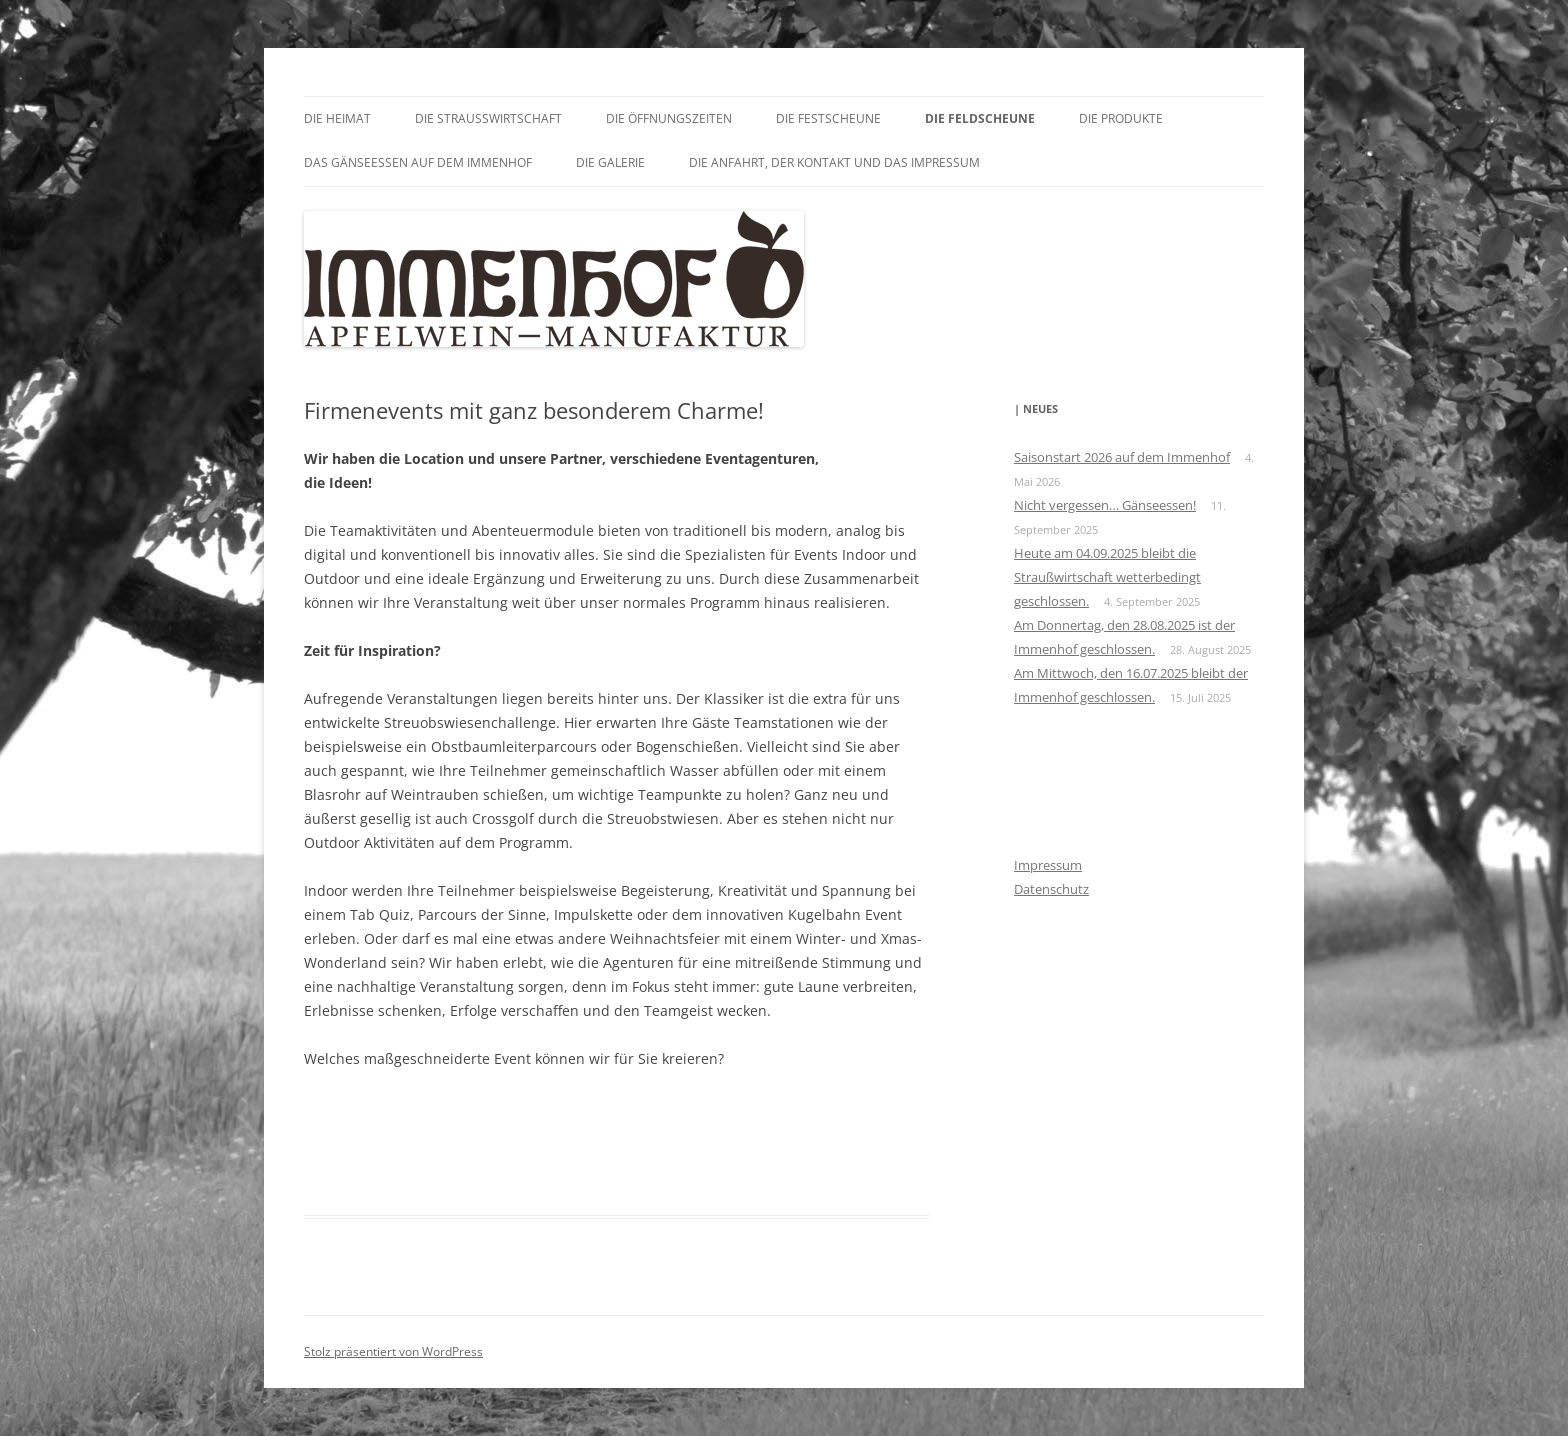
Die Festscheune (828, 118)
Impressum (1048, 865)
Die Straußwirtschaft (488, 118)
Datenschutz (1051, 889)
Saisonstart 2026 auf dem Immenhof (1122, 457)
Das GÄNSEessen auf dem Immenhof (418, 162)
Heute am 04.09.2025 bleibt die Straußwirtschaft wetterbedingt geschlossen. (1107, 577)
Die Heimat (337, 118)
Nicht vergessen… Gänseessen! (1105, 505)
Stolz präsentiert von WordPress (393, 1351)
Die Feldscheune (980, 118)
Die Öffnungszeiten (669, 118)
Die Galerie (610, 162)
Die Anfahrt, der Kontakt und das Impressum (834, 162)
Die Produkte (1121, 118)
